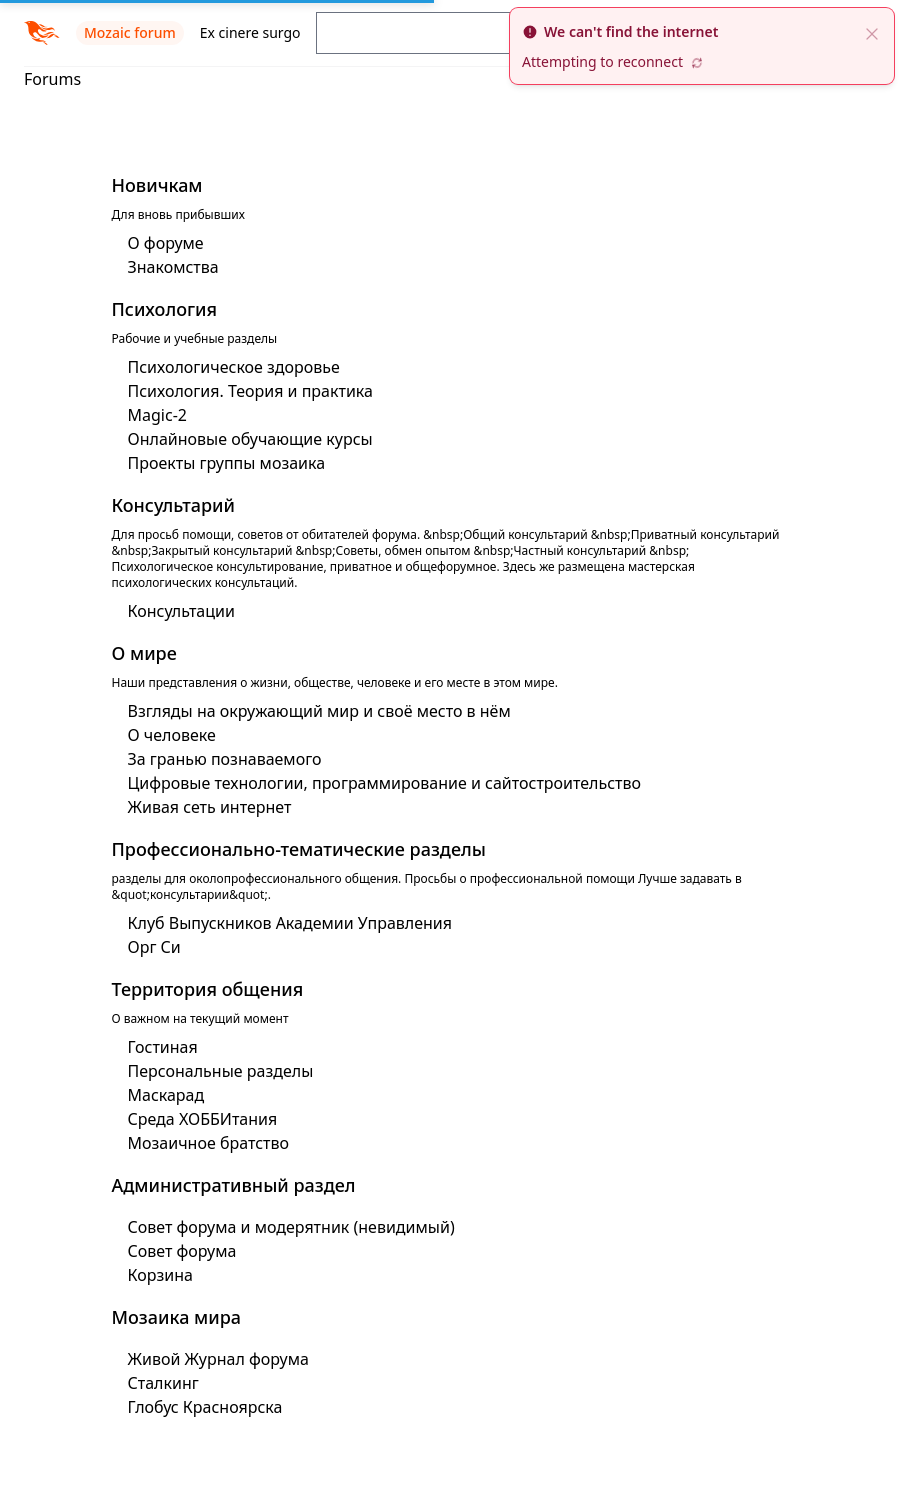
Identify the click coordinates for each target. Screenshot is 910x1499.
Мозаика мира (177, 1317)
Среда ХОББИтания (203, 1119)
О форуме (166, 243)
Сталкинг (163, 1383)
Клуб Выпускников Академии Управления (290, 923)
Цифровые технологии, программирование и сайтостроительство (385, 783)
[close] (872, 32)
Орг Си (154, 947)
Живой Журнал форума (218, 1359)
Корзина (160, 1275)
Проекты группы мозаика (227, 463)
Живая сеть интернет (210, 807)
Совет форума (182, 1251)
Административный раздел (234, 1185)
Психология (165, 309)
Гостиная (163, 1047)
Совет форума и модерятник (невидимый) (291, 1227)
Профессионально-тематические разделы (299, 849)
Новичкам (157, 185)
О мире (144, 653)
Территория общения (208, 989)
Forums (52, 79)
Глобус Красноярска (205, 1407)
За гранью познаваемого (225, 759)
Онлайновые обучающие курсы (250, 439)
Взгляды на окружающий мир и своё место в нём (319, 711)
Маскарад (166, 1095)
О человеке (172, 735)
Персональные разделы (221, 1071)
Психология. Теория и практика (250, 391)
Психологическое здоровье (234, 367)
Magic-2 (157, 415)
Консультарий (174, 505)
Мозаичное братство (209, 1143)
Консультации (181, 611)
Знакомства (173, 267)
